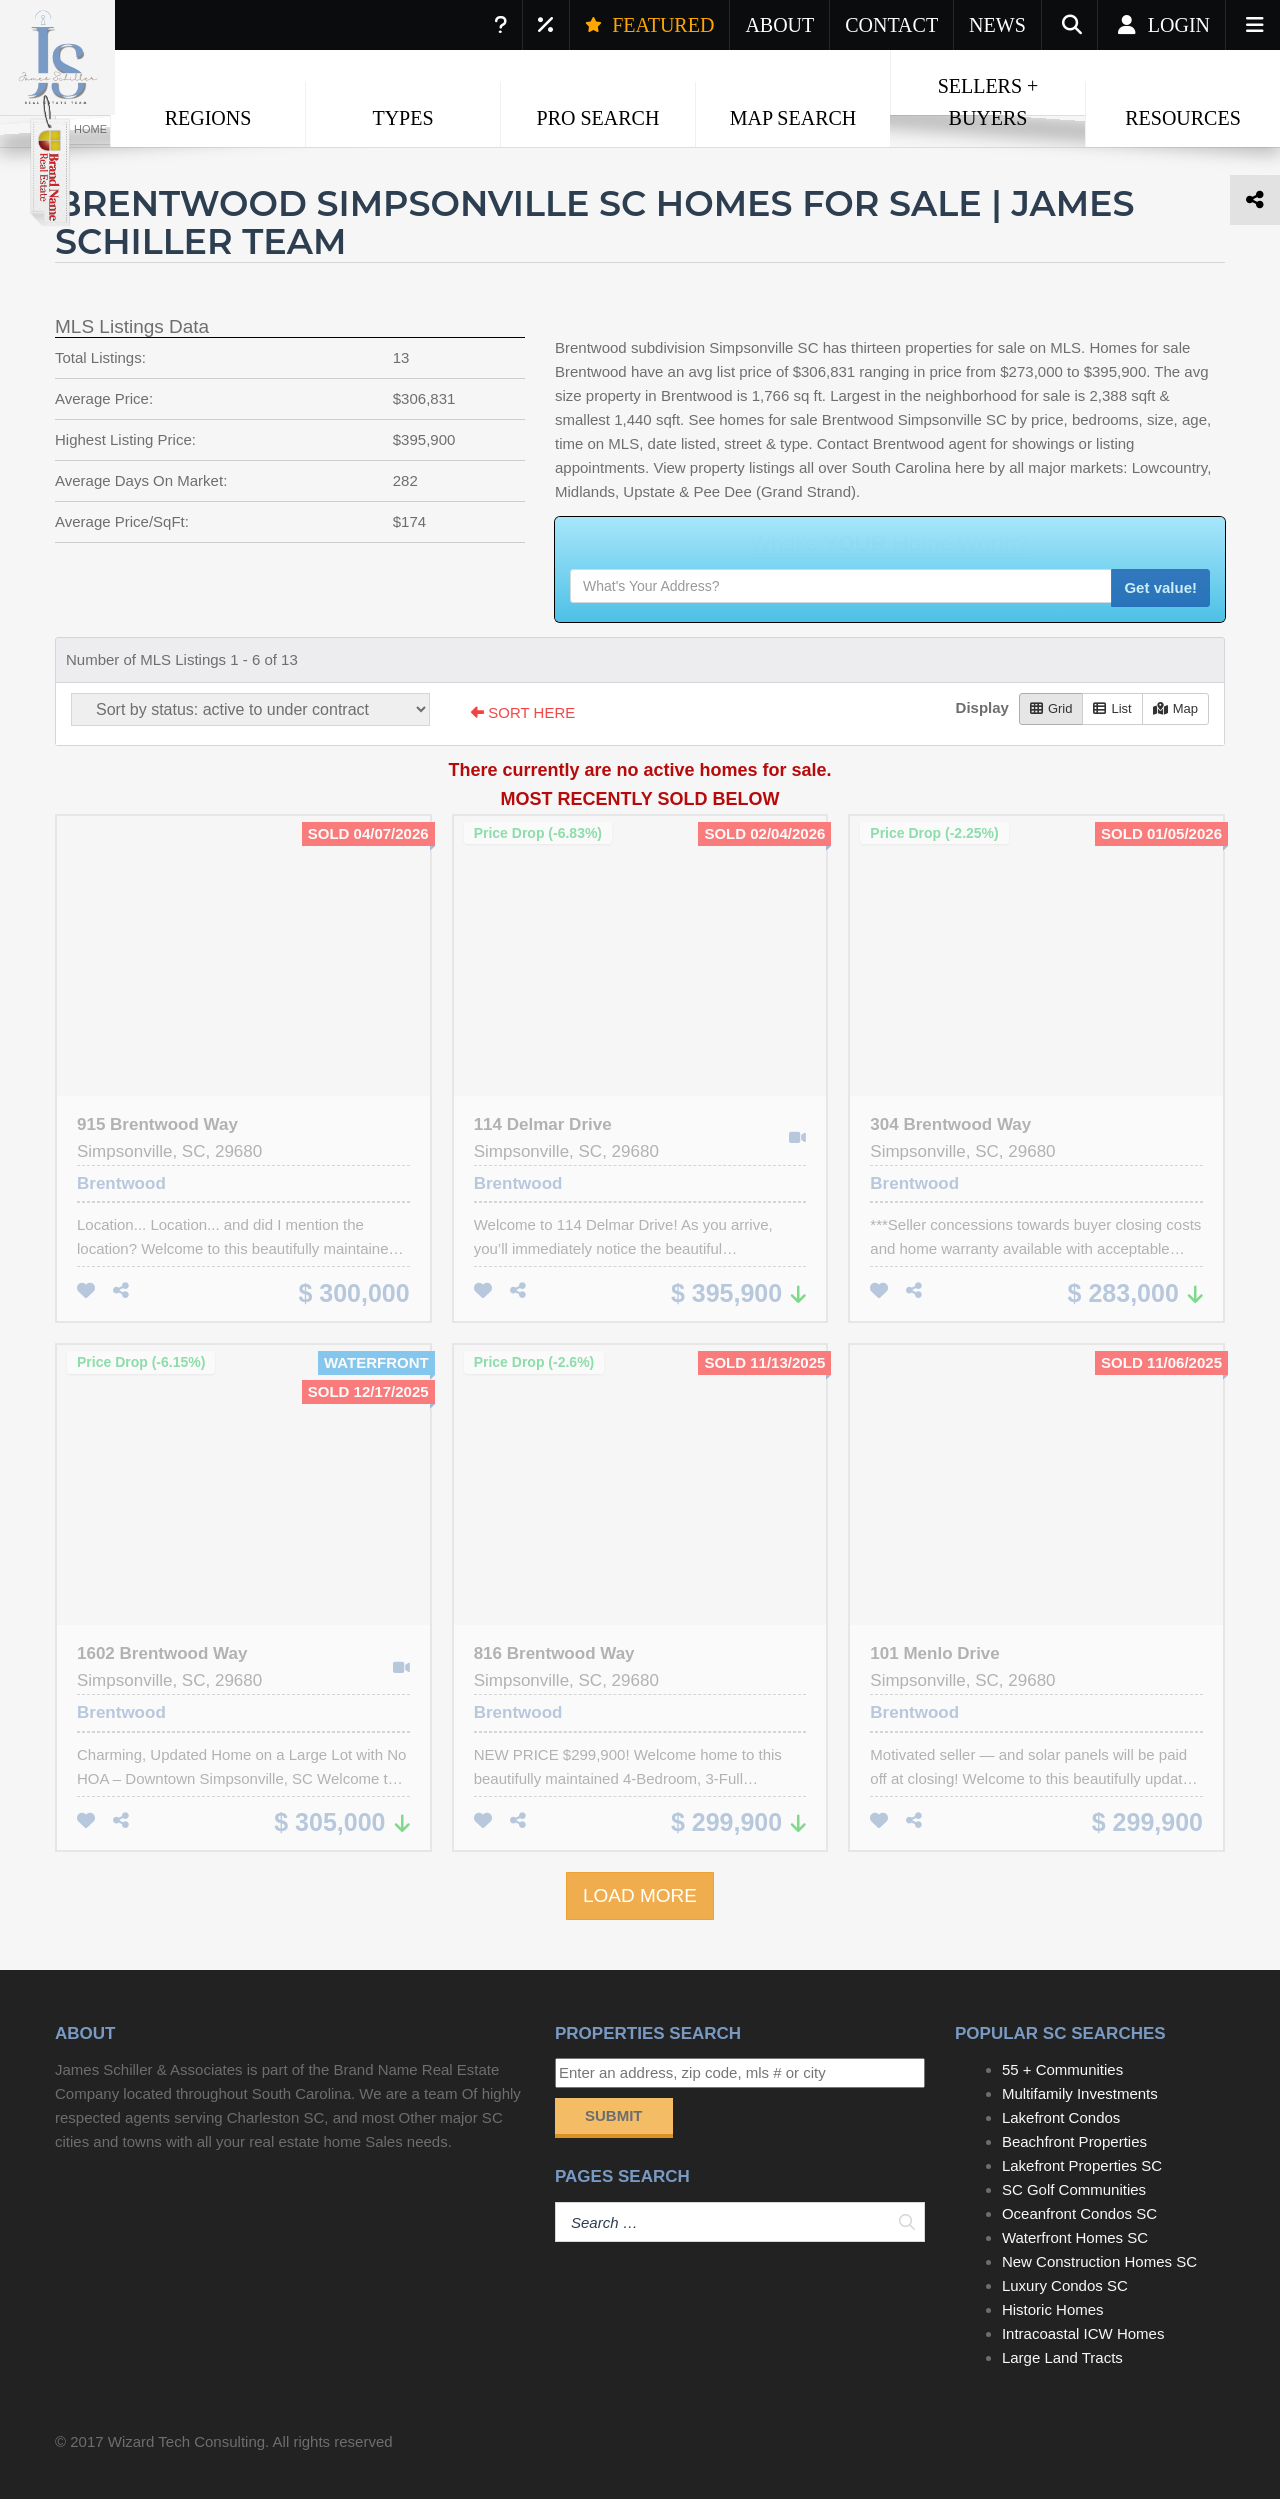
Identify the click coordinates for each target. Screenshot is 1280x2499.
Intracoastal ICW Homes (1083, 2333)
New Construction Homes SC (1099, 2261)
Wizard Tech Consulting (186, 2441)
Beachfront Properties (1074, 2141)
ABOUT (779, 25)
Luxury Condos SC (1065, 2285)
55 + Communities (1062, 2069)
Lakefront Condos (1061, 2117)
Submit (614, 2115)
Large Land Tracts (1062, 2357)
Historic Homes (1053, 2309)
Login (1161, 25)
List (1112, 708)
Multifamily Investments (1080, 2093)
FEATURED (649, 25)
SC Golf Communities (1074, 2189)
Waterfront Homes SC (1075, 2237)
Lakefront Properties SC (1082, 2165)
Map (1175, 708)
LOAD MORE (640, 1895)
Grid (1051, 708)
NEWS (997, 25)
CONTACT (891, 25)
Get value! (1160, 587)
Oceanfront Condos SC (1079, 2213)
